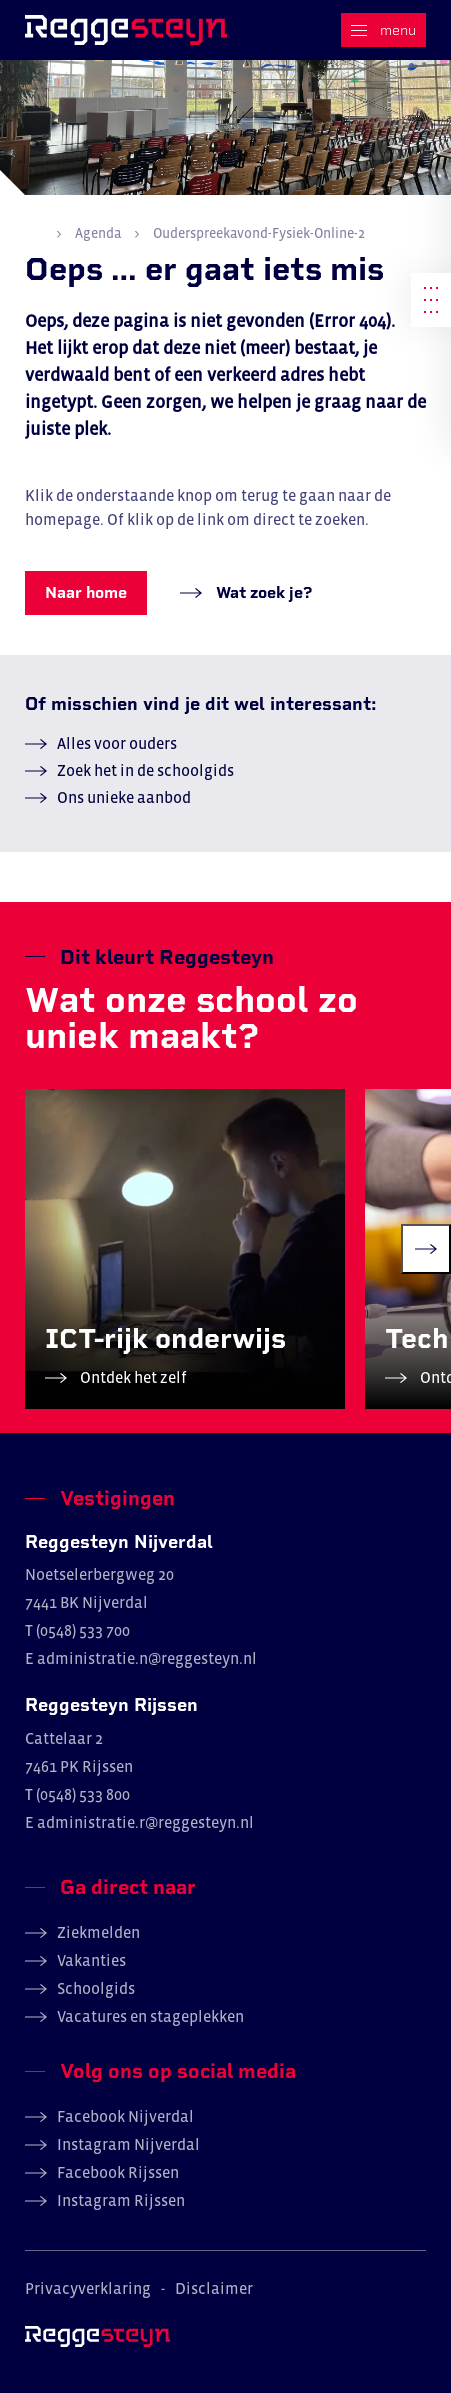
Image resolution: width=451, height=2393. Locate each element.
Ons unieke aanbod (124, 797)
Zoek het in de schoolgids (145, 770)
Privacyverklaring (88, 2288)
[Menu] (383, 30)
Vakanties (91, 1960)
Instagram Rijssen (121, 2200)
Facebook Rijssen (118, 2172)
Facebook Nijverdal (125, 2116)
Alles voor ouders (117, 743)
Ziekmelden (98, 1932)
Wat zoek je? (262, 592)
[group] (185, 1249)
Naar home (86, 592)
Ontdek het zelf (132, 1377)
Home (34, 232)
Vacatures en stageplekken (150, 2016)
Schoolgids (96, 1988)
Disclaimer (214, 2288)
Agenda (98, 233)
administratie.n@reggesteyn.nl (147, 1658)
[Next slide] (426, 1249)
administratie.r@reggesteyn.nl (145, 1822)
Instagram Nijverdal (128, 2144)
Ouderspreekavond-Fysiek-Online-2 (257, 233)
